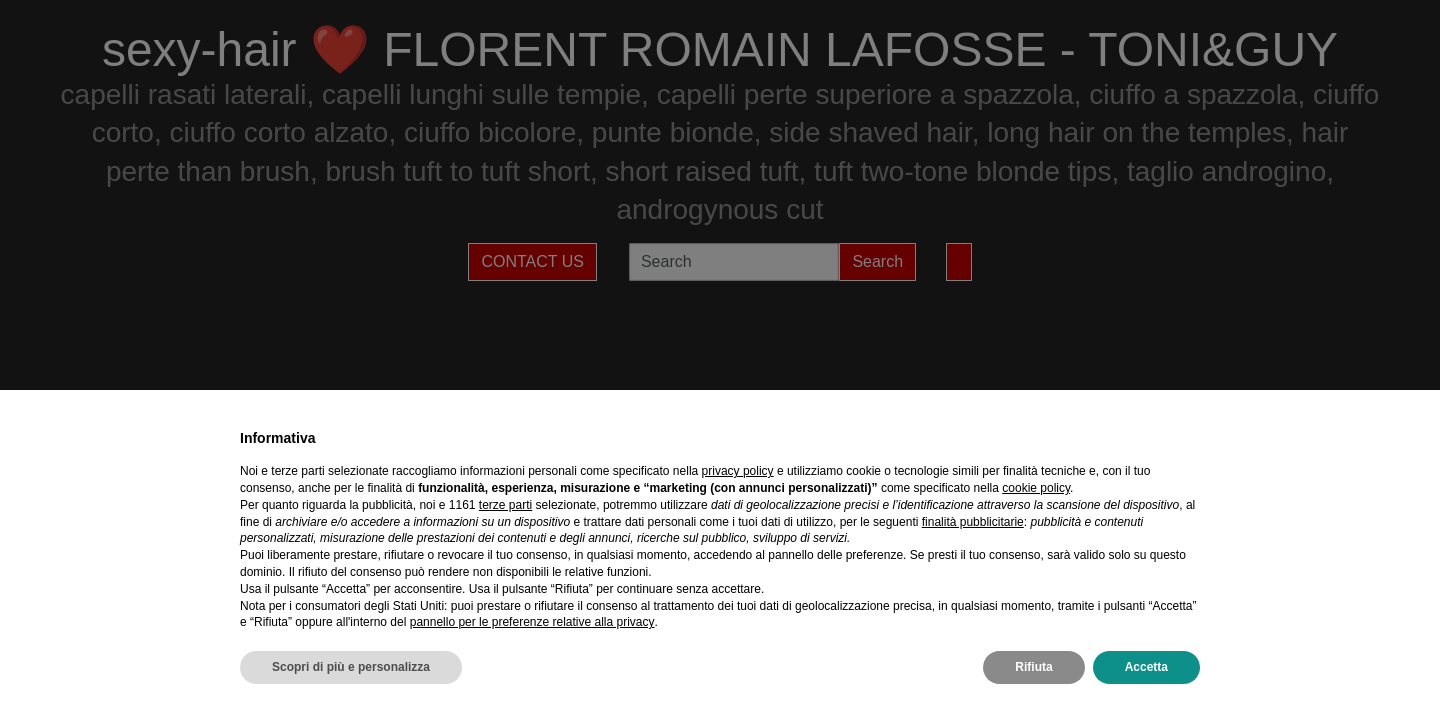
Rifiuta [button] (1033, 667)
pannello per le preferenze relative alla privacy (532, 622)
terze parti (505, 505)
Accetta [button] (1146, 667)
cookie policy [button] (1036, 488)
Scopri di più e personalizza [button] (351, 667)
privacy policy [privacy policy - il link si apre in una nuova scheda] (738, 471)
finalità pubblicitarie (973, 522)
